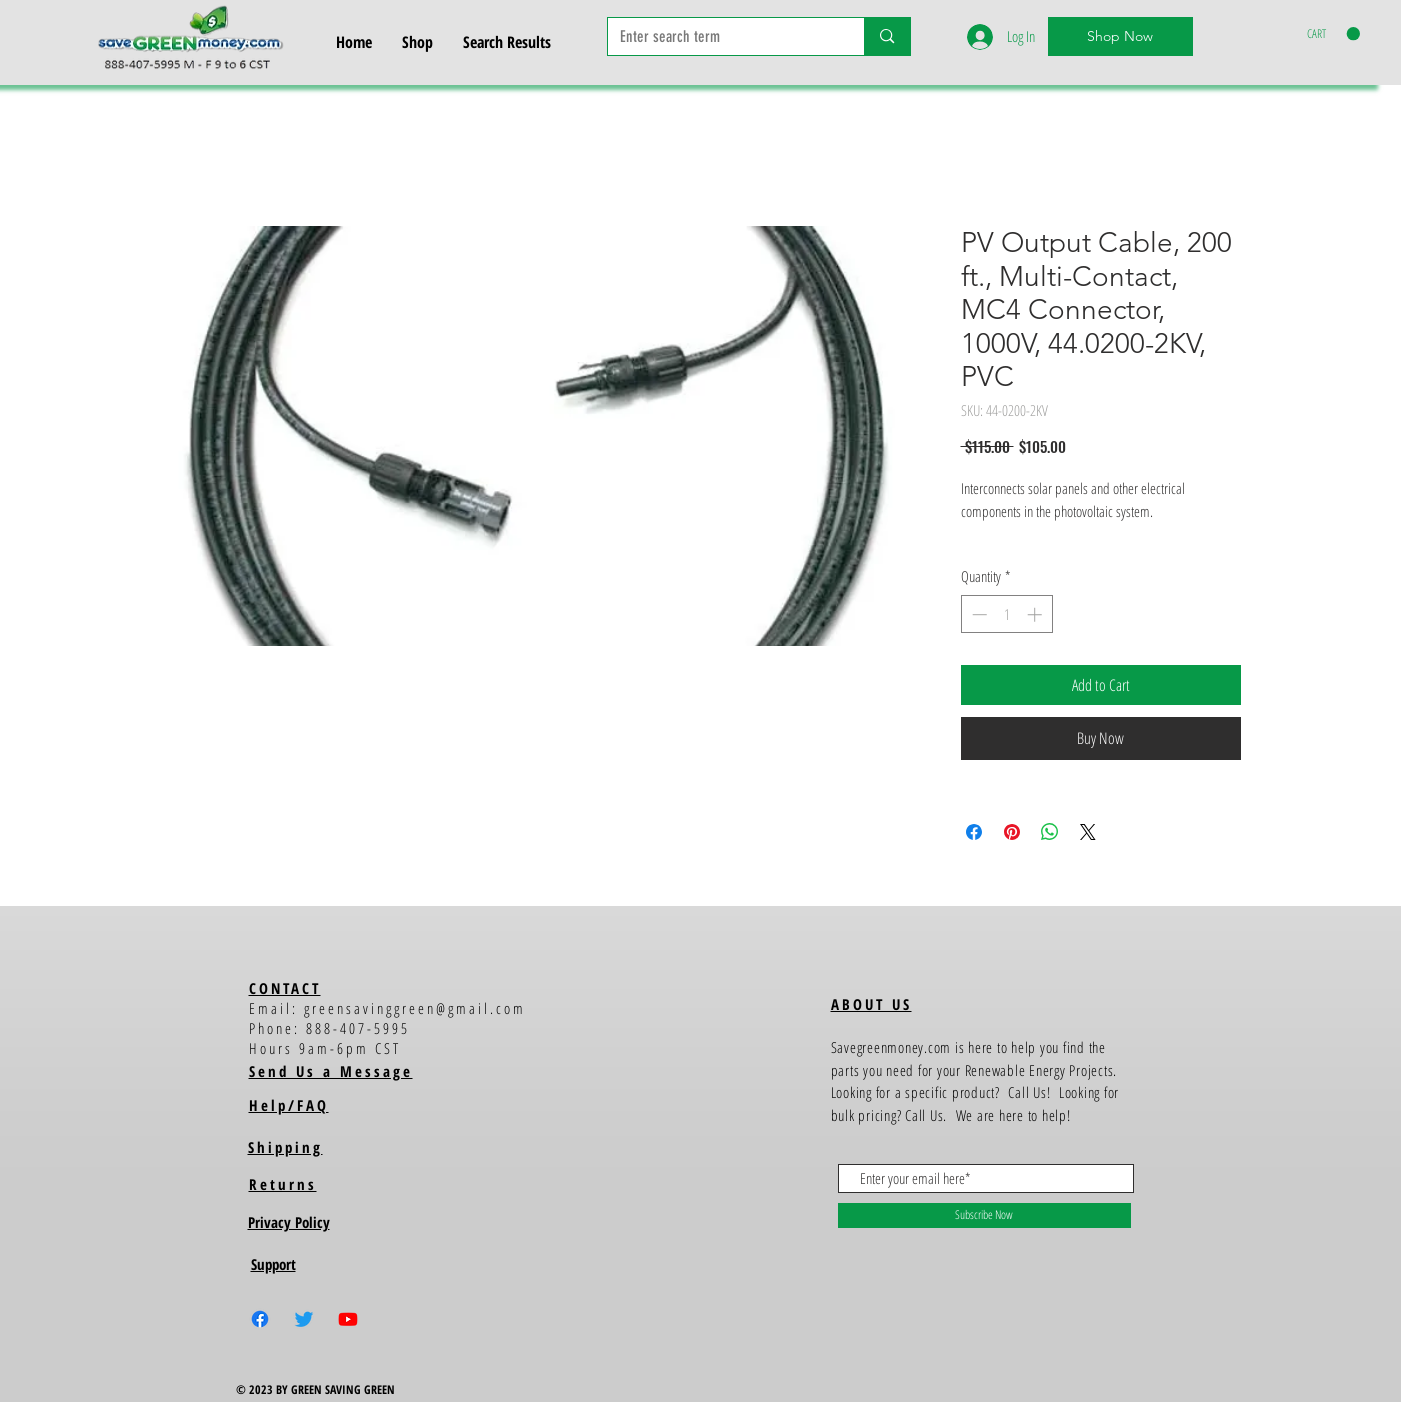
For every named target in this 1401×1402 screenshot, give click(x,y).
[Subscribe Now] (984, 1215)
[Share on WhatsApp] (1050, 832)
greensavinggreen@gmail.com (415, 1008)
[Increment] (1036, 614)
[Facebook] (260, 1319)
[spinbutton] (1006, 614)
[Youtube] (348, 1319)
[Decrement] (977, 614)
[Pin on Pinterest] (1012, 832)
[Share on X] (1088, 832)
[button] (1333, 34)
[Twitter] (304, 1319)
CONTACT (285, 988)
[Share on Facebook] (974, 832)
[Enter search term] (721, 37)
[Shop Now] (1120, 36)
